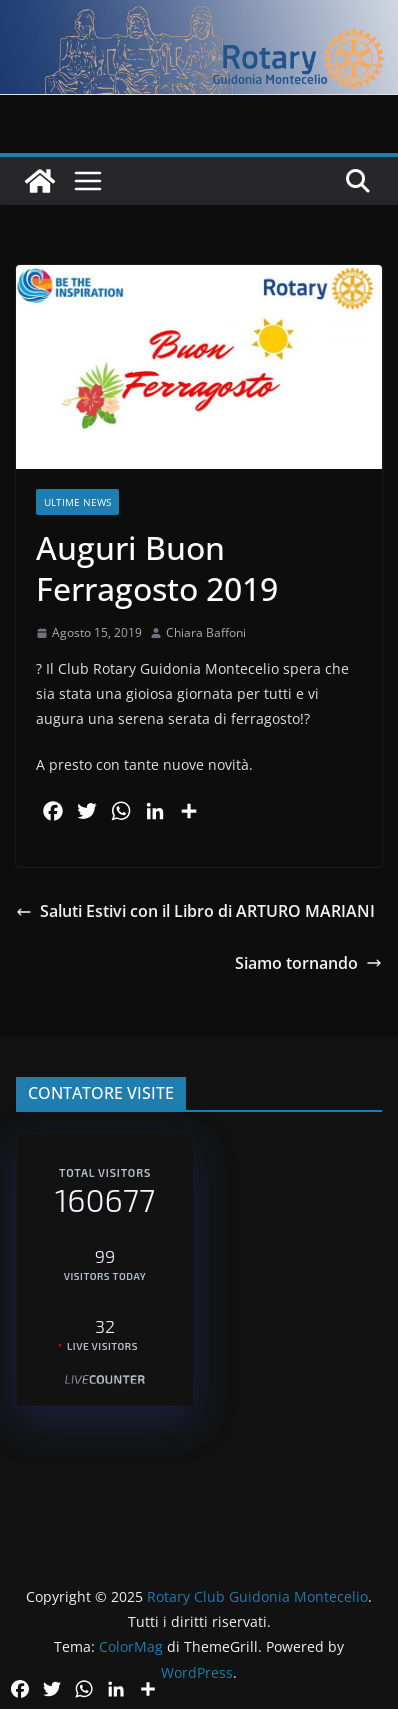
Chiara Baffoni (206, 632)
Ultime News (77, 502)
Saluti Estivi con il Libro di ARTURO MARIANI (195, 911)
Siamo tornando (308, 963)
